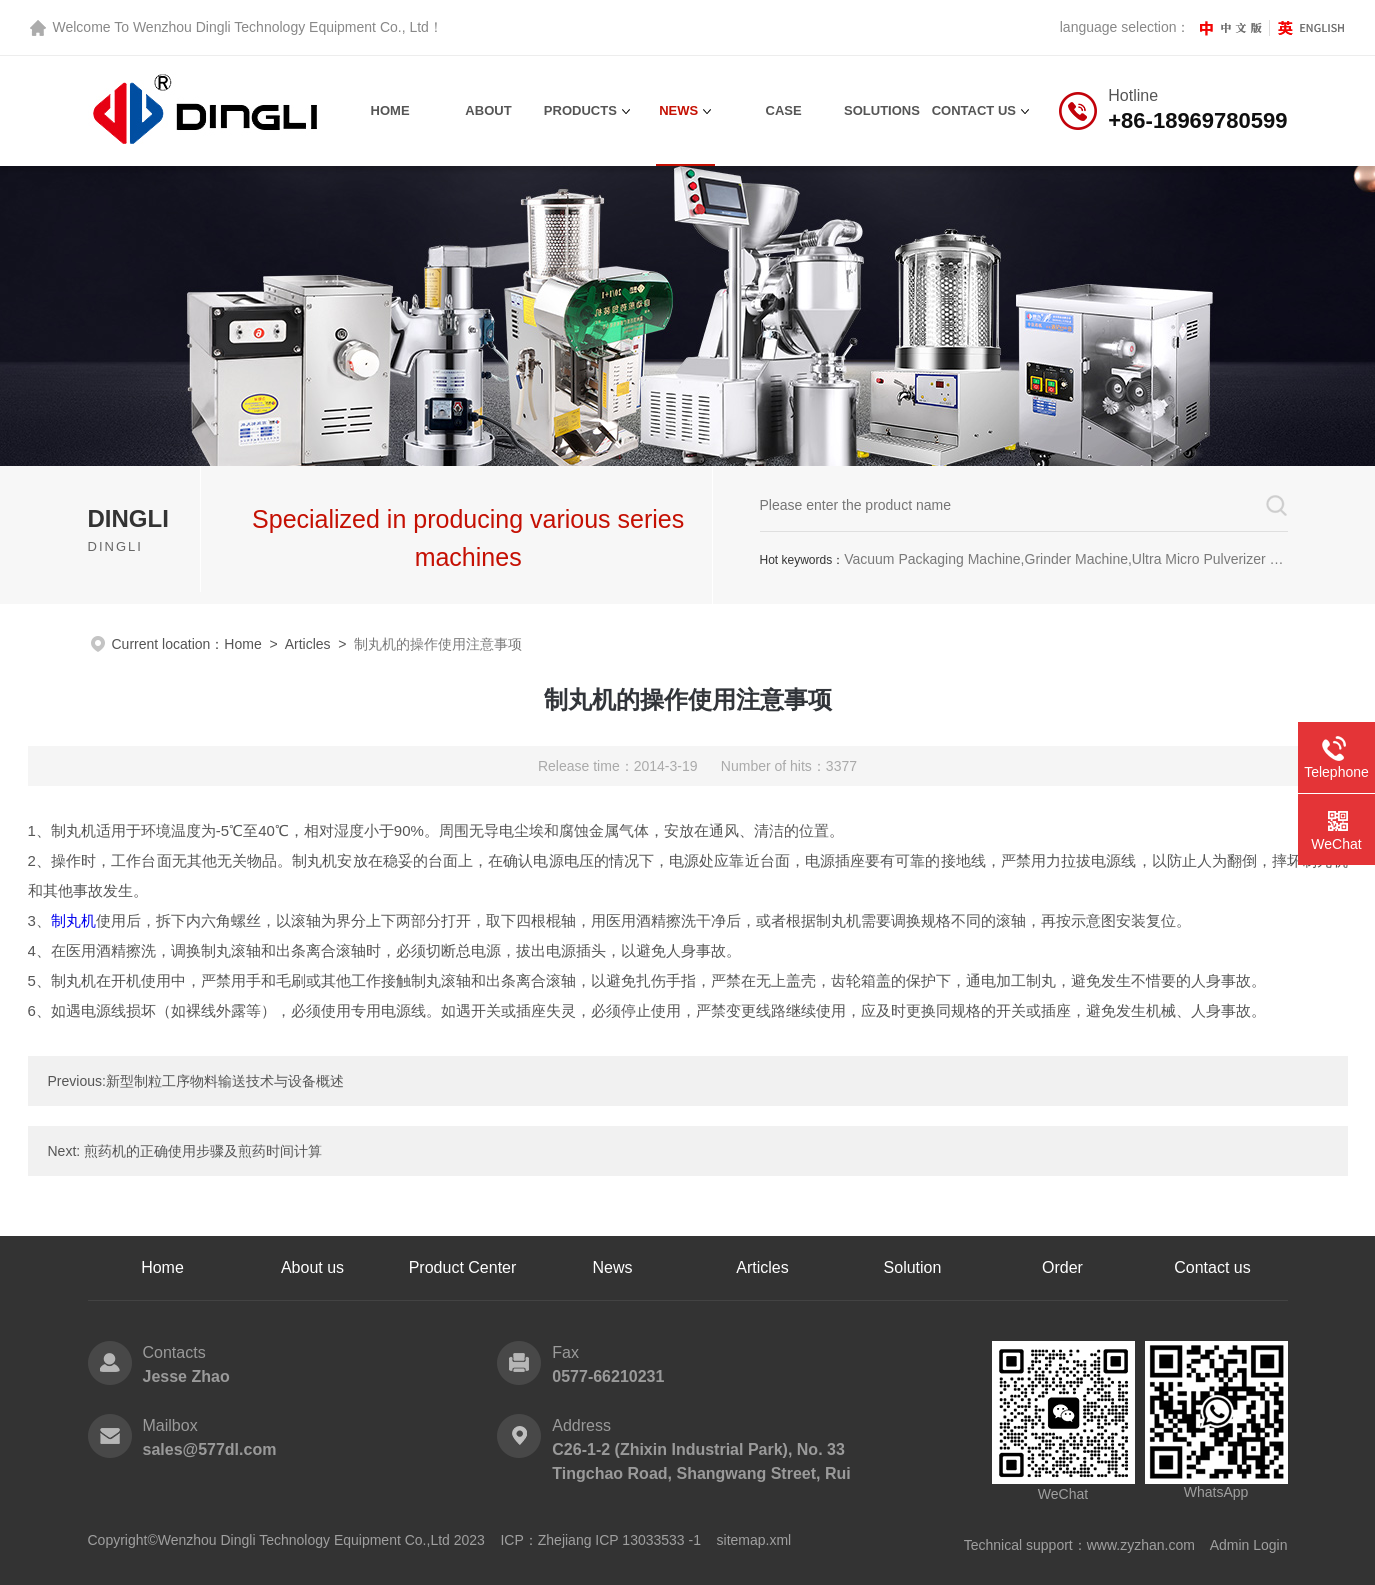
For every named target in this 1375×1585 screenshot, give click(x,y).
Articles (308, 644)
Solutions (882, 110)
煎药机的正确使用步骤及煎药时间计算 (203, 1151)
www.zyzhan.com (1141, 1545)
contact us (974, 110)
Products (580, 110)
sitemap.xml (754, 1540)
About (488, 110)
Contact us (1212, 1267)
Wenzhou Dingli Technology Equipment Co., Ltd (281, 27)
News (678, 110)
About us (312, 1267)
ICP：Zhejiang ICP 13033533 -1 (600, 1540)
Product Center (463, 1267)
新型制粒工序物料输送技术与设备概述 (225, 1081)
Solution (913, 1267)
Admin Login (1249, 1545)
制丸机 (73, 920)
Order (1062, 1267)
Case (784, 110)
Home (390, 110)
